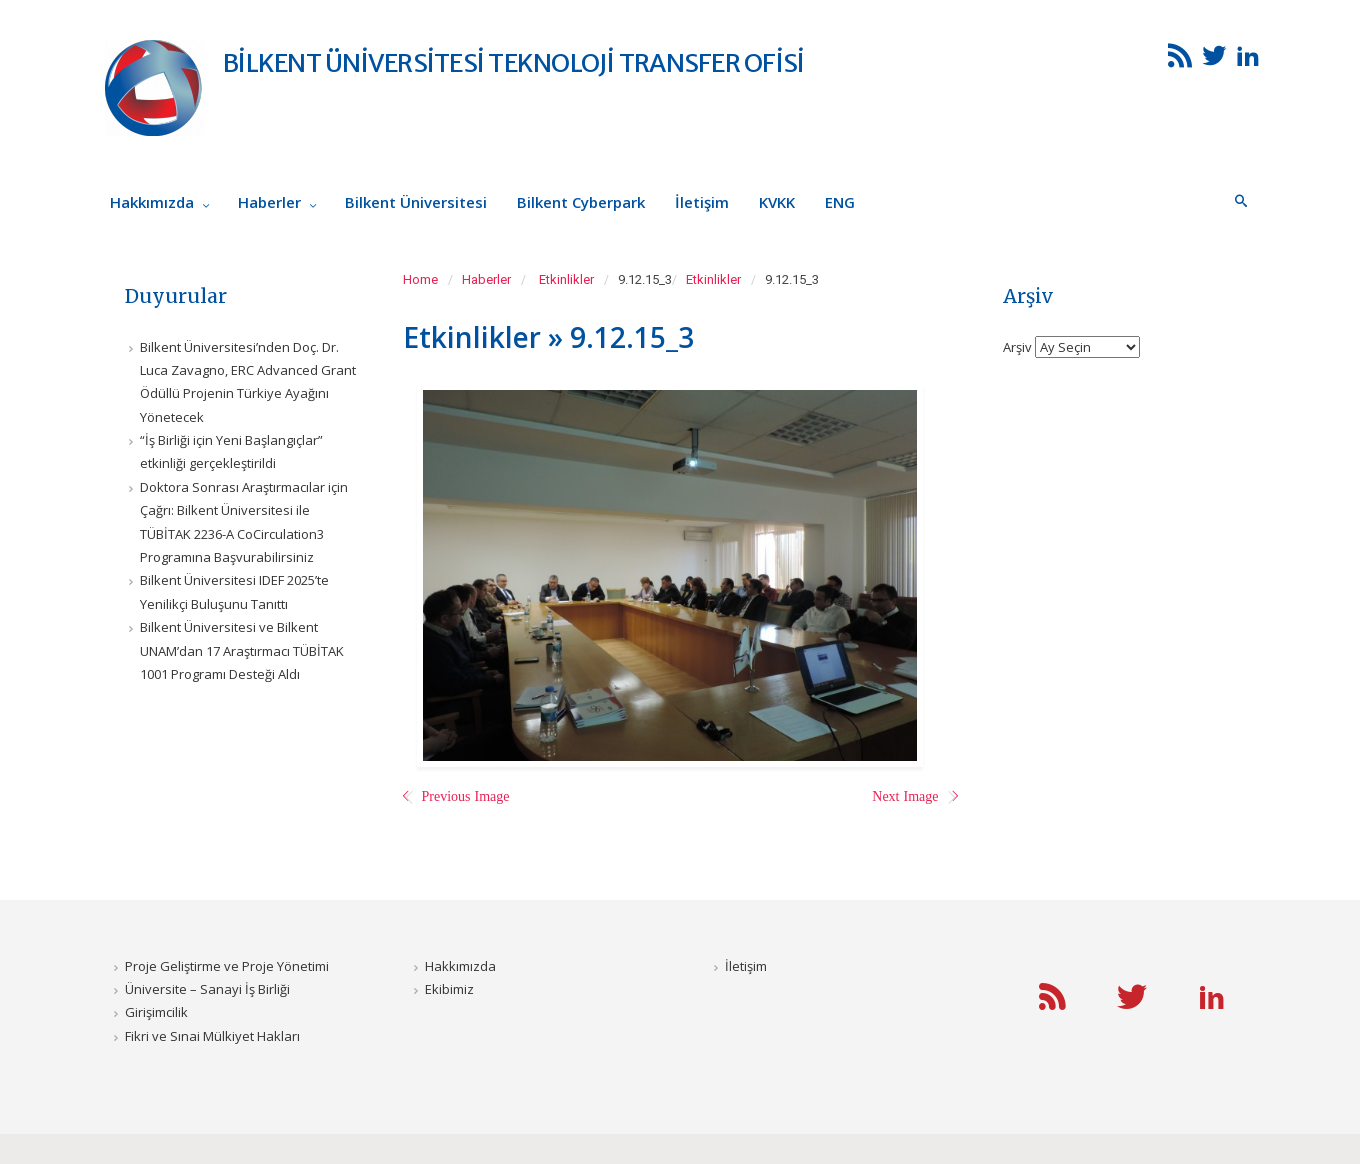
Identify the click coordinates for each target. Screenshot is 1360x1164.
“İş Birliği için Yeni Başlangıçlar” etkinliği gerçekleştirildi (231, 451)
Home (420, 279)
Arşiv (1017, 346)
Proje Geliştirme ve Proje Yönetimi (227, 966)
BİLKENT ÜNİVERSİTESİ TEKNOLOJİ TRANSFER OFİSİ (513, 63)
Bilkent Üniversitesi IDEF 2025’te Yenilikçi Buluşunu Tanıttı (234, 591)
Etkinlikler (566, 279)
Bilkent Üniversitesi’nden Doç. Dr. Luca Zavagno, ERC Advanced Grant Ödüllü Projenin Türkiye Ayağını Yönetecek (248, 382)
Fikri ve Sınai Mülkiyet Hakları (212, 1036)
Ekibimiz (449, 989)
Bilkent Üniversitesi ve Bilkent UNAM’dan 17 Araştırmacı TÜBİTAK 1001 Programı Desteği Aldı (242, 650)
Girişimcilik (156, 1012)
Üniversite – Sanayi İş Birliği (207, 989)
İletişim (746, 966)
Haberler (486, 279)
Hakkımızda (460, 966)
